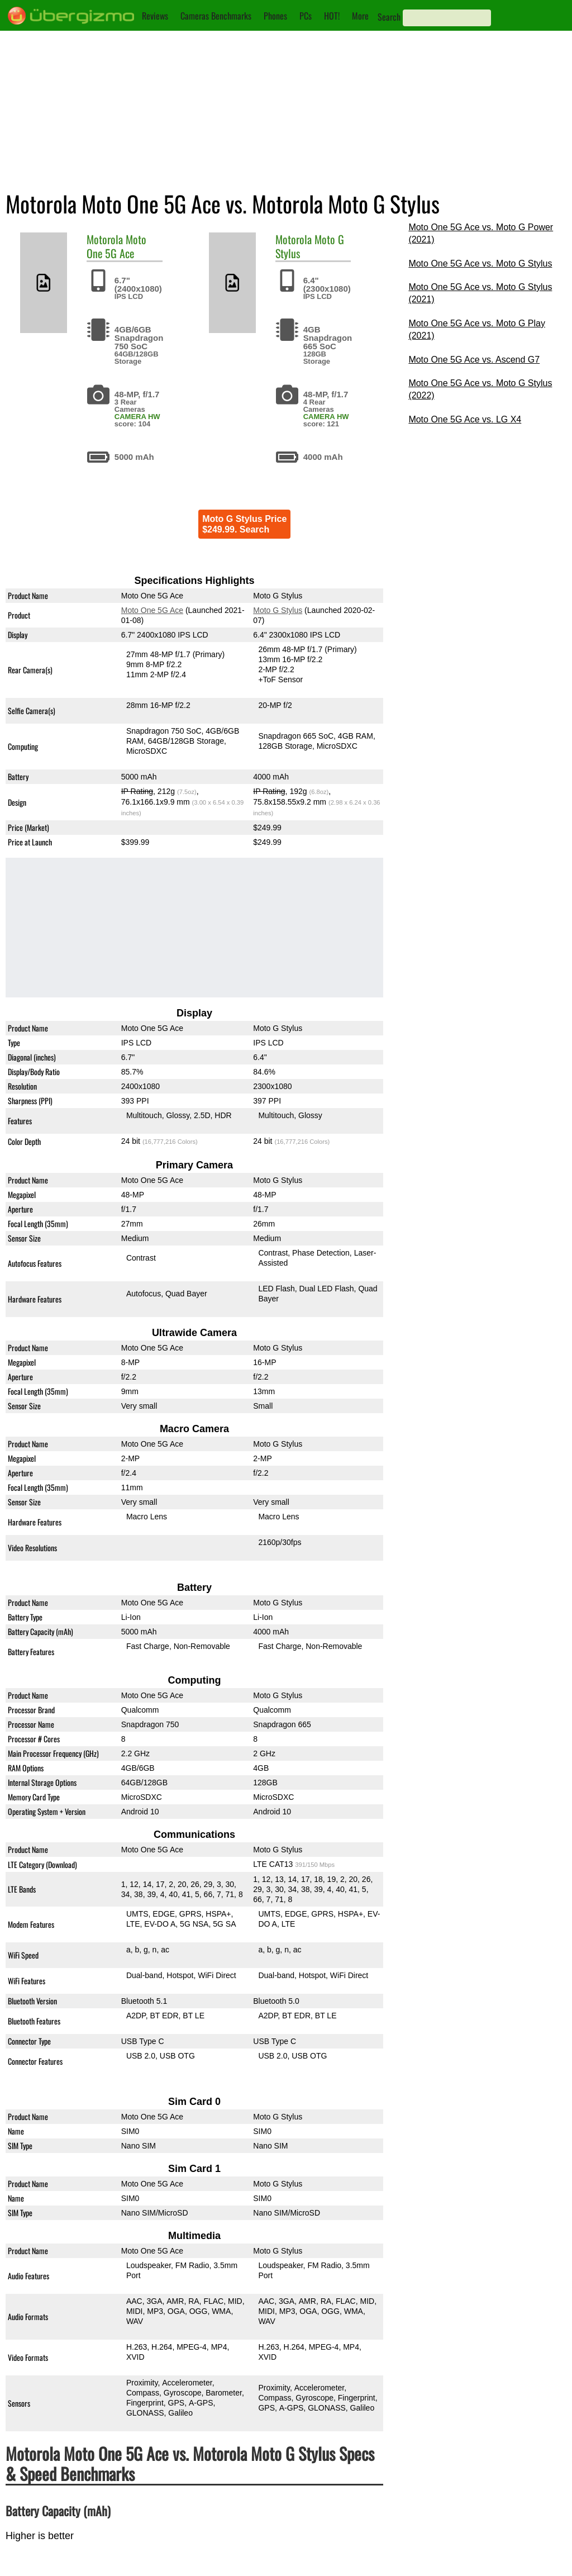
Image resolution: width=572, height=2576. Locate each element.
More (360, 15)
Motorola (105, 239)
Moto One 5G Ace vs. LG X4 (464, 419)
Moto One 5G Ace (116, 246)
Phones (275, 15)
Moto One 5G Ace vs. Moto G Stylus (480, 263)
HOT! (332, 15)
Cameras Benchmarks (215, 15)
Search (389, 16)
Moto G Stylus (278, 610)
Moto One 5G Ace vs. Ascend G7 (474, 359)
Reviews (155, 15)
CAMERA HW (137, 416)
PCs (305, 15)
